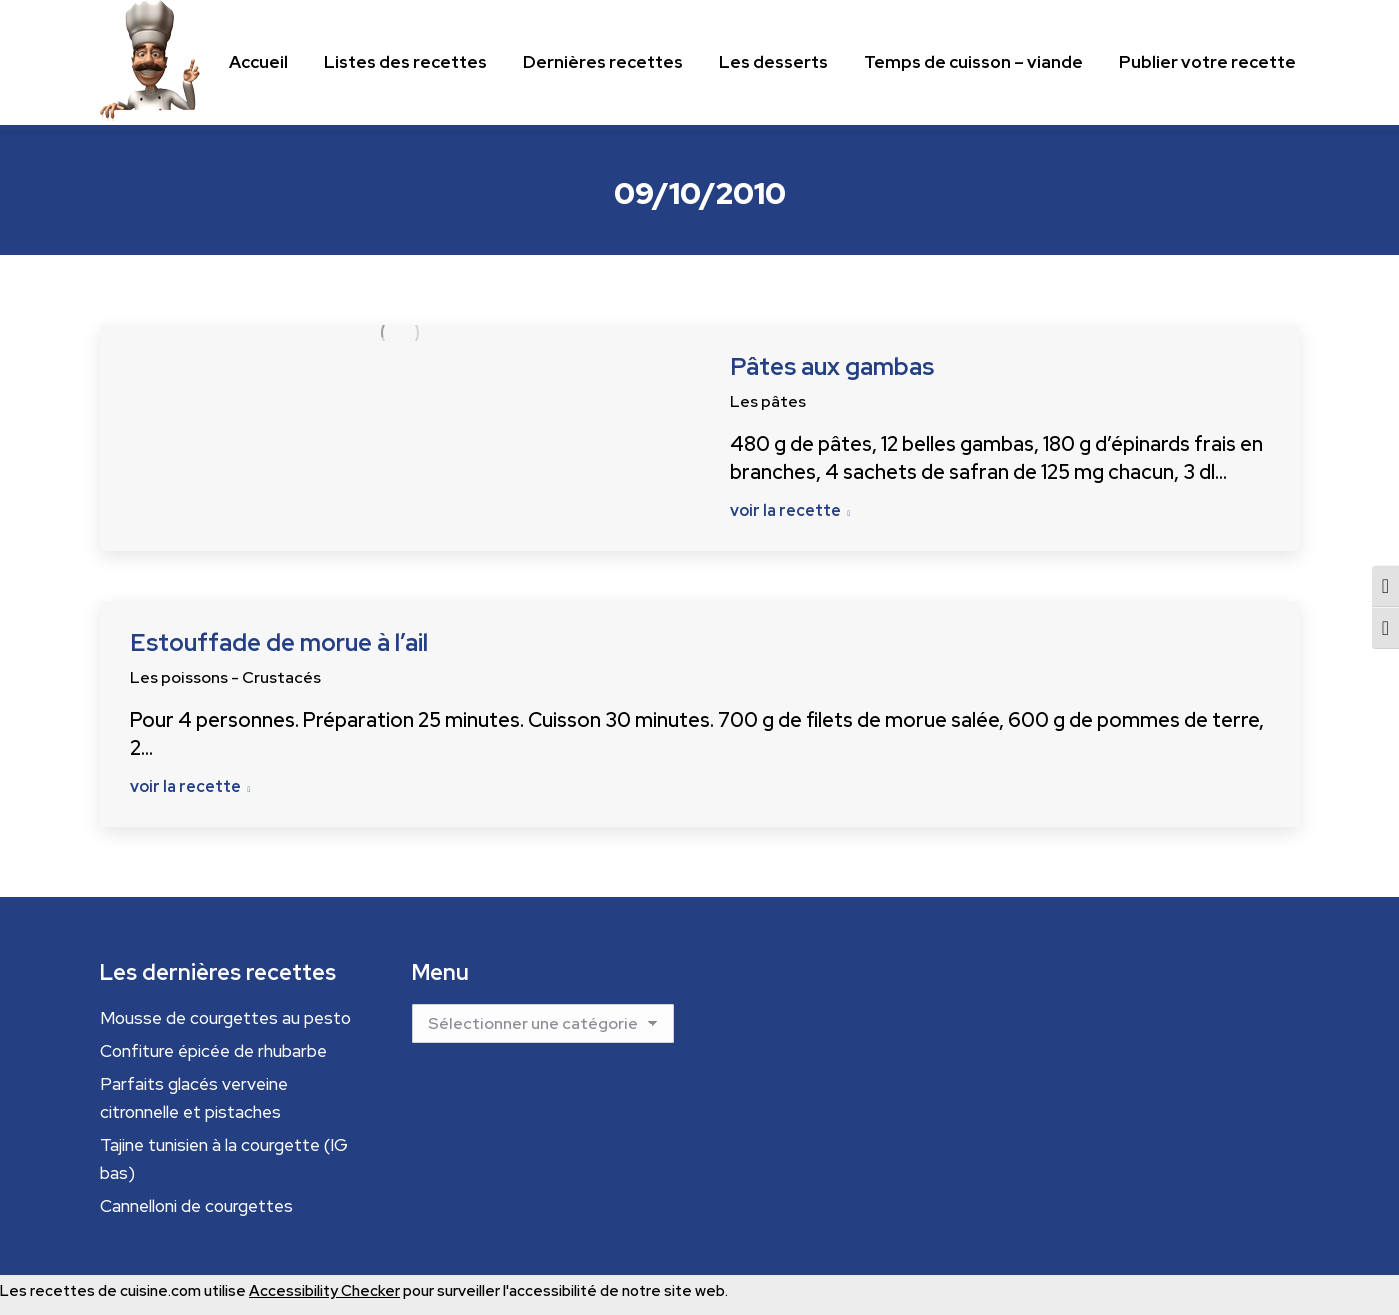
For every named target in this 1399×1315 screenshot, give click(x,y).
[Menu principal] (258, 62)
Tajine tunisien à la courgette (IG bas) (224, 1159)
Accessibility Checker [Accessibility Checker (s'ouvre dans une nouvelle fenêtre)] (324, 1291)
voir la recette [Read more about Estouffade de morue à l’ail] (190, 787)
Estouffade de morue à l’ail (279, 642)
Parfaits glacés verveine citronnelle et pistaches (194, 1098)
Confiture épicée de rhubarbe (213, 1051)
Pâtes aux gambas (832, 366)
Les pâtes (768, 401)
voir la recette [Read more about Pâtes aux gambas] (790, 511)
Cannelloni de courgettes (196, 1206)
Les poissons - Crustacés (225, 677)
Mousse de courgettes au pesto (225, 1018)
